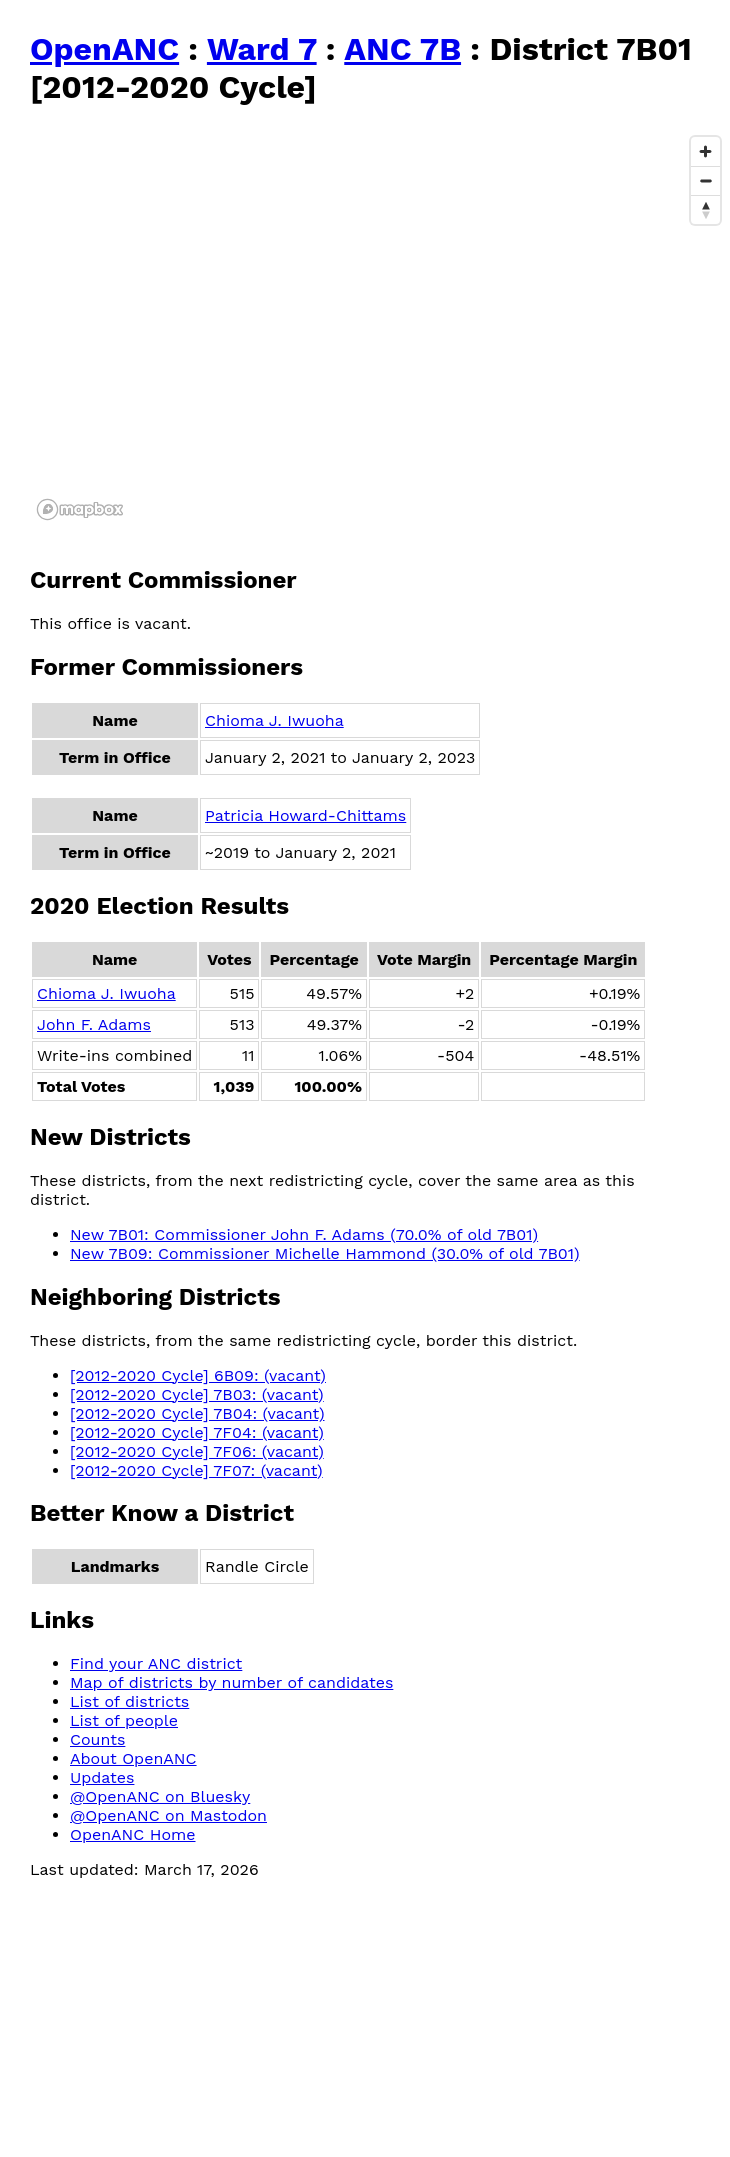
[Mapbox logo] (80, 509)
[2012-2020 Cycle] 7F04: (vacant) (197, 1432)
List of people (124, 1720)
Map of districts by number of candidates (231, 1682)
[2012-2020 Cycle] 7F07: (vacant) (196, 1470)
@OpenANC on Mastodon (168, 1815)
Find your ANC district (156, 1663)
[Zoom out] (705, 180)
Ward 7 (262, 49)
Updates (102, 1777)
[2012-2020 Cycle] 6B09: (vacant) (198, 1375)
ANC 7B (402, 49)
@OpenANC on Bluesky (160, 1796)
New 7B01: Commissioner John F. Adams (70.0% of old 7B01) (304, 1234)
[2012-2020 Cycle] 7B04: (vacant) (197, 1413)
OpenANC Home (133, 1834)
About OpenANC (133, 1758)
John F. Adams (94, 1024)
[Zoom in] (705, 151)
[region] (380, 327)
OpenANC (104, 49)
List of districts (129, 1701)
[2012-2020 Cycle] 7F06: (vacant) (197, 1451)
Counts (97, 1739)
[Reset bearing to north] (705, 209)
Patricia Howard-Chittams (305, 815)
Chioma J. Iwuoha (274, 720)
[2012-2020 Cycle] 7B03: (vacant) (197, 1394)
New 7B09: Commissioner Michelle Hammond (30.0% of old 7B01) (325, 1253)
